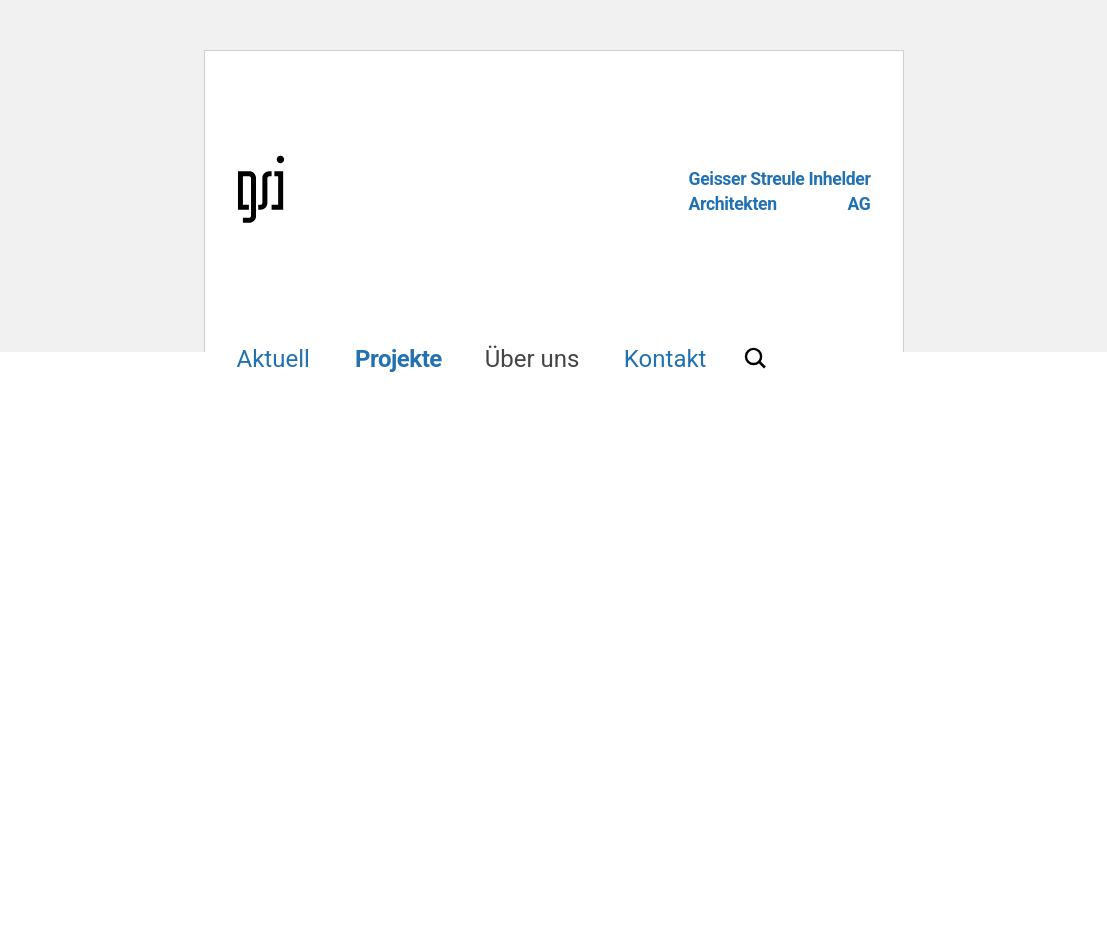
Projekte (398, 359)
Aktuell (273, 359)
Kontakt (665, 359)
